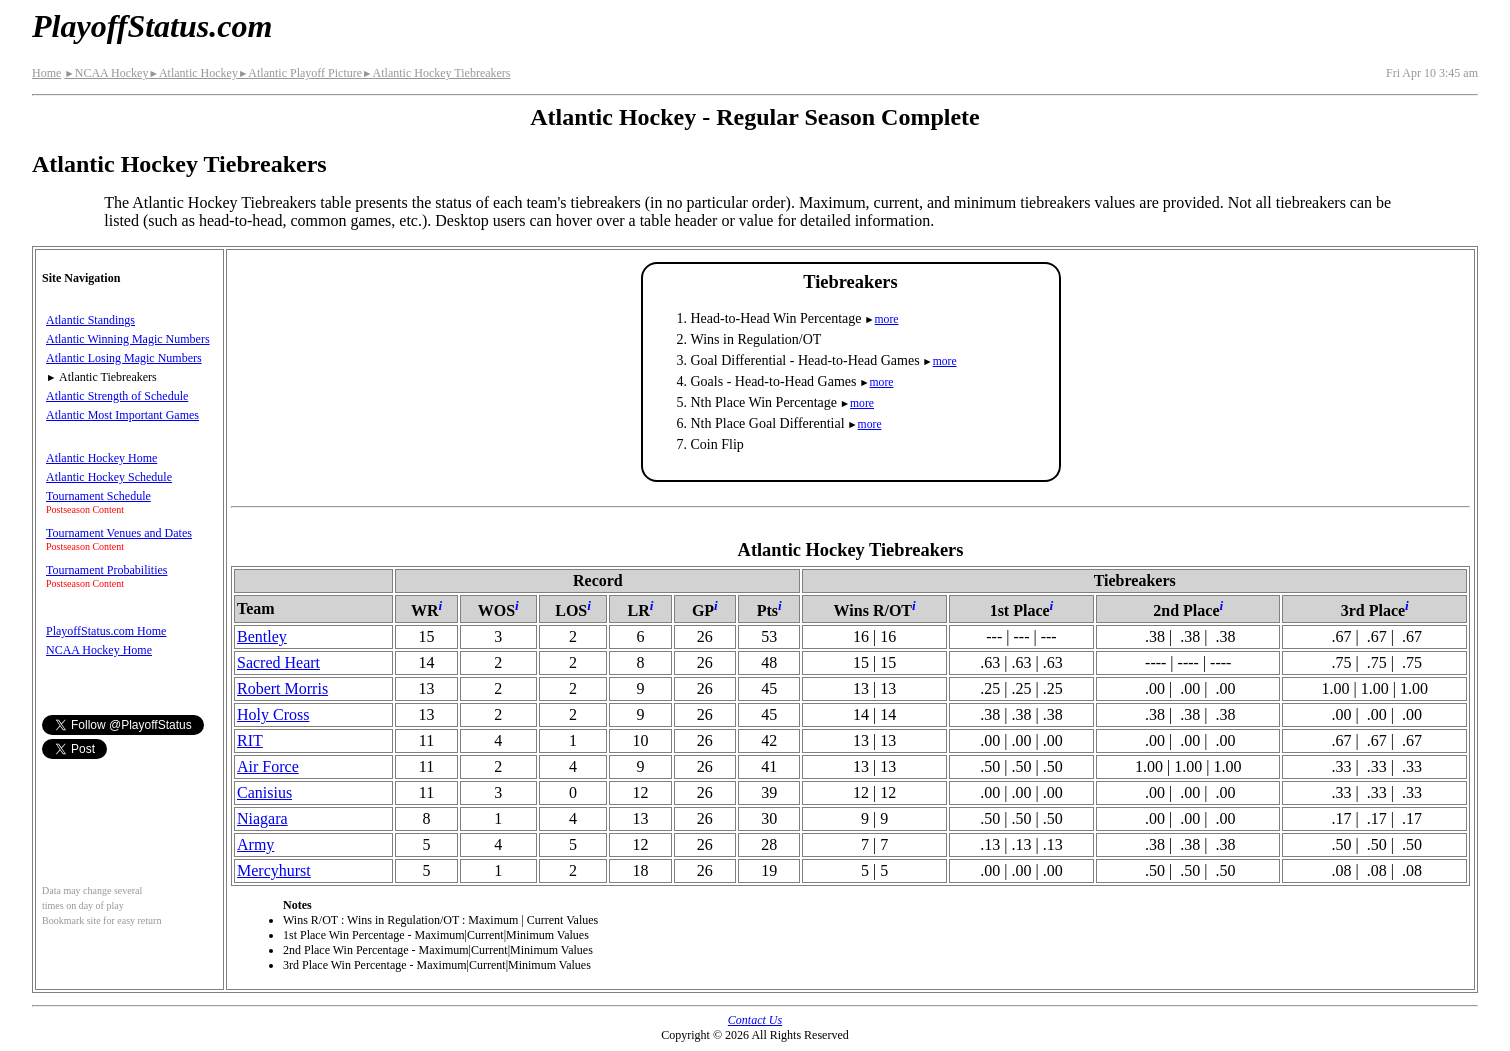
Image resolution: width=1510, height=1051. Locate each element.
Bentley (262, 636)
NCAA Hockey (106, 73)
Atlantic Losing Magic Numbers (124, 358)
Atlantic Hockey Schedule (109, 477)
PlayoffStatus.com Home (106, 631)
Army (255, 844)
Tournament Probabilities (106, 570)
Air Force (268, 766)
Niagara (262, 818)
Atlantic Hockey (192, 73)
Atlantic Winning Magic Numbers (128, 339)
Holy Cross (273, 714)
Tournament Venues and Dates (119, 533)
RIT (250, 740)
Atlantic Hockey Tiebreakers (436, 73)
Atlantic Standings (90, 320)
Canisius (264, 792)
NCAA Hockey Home (99, 650)
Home (46, 73)
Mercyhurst (274, 870)
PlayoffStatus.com (152, 26)
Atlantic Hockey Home (101, 458)
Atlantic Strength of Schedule (117, 396)
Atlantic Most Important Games (122, 415)
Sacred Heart (278, 662)
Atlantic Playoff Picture (300, 73)
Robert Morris (282, 688)
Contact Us (755, 1020)
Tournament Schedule (98, 496)
